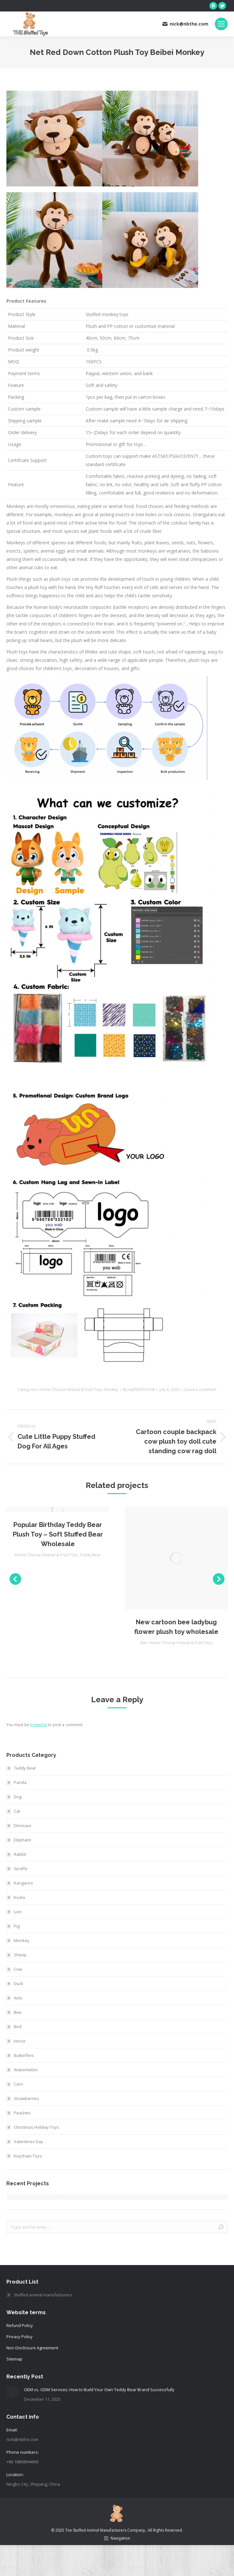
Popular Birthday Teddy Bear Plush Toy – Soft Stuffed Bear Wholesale (58, 1534)
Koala (19, 1897)
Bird (17, 2026)
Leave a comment (200, 1389)
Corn (18, 2084)
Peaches (22, 2113)
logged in (38, 1724)
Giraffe (20, 1868)
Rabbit (20, 1854)
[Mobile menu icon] (221, 24)
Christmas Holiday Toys (36, 2127)
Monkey (111, 1389)
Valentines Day (28, 2141)
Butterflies (24, 2055)
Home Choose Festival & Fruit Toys (70, 1389)
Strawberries (26, 2098)
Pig (17, 1926)
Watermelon (26, 2070)
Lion (18, 1912)
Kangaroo (23, 1883)
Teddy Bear (90, 1555)
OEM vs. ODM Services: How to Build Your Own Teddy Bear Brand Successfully (99, 2389)
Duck (18, 1983)
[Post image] (12, 2392)
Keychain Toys (28, 2156)
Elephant (22, 1840)
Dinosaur (23, 1825)
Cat (17, 1811)
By (139, 1389)
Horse (20, 2041)
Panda (20, 1782)
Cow (18, 1969)
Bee (143, 1642)
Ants (18, 1998)
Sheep (20, 1955)
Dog (17, 1797)
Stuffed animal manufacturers (43, 2295)
